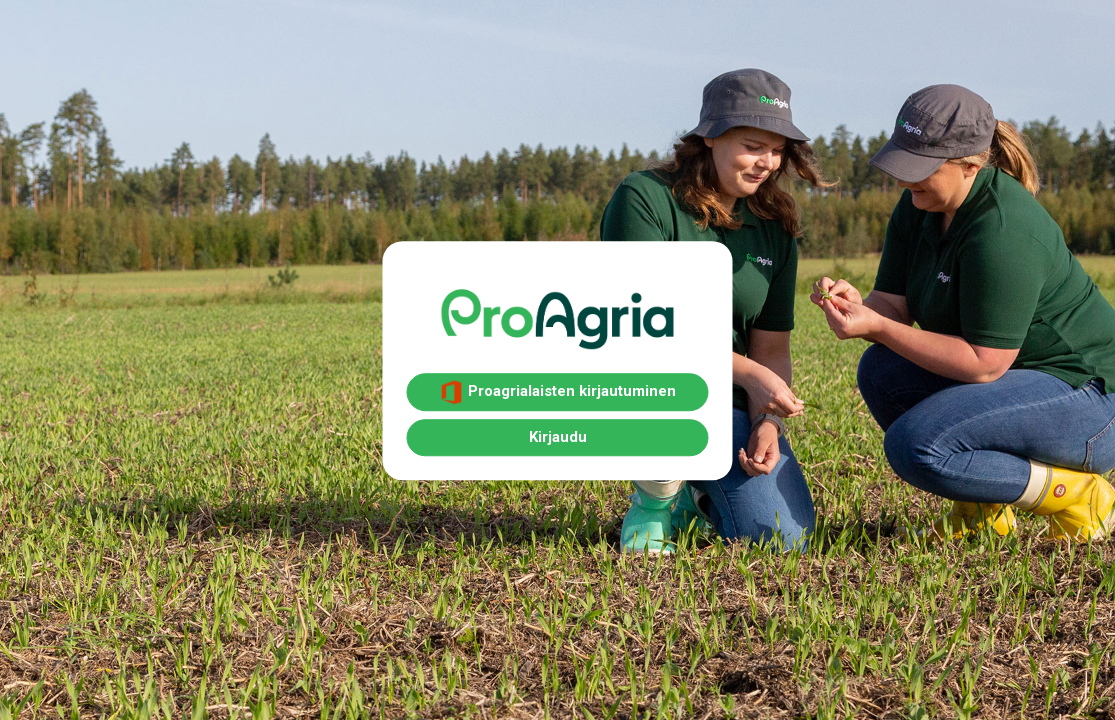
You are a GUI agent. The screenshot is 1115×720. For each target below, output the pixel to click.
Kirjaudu (558, 437)
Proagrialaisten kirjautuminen (558, 392)
